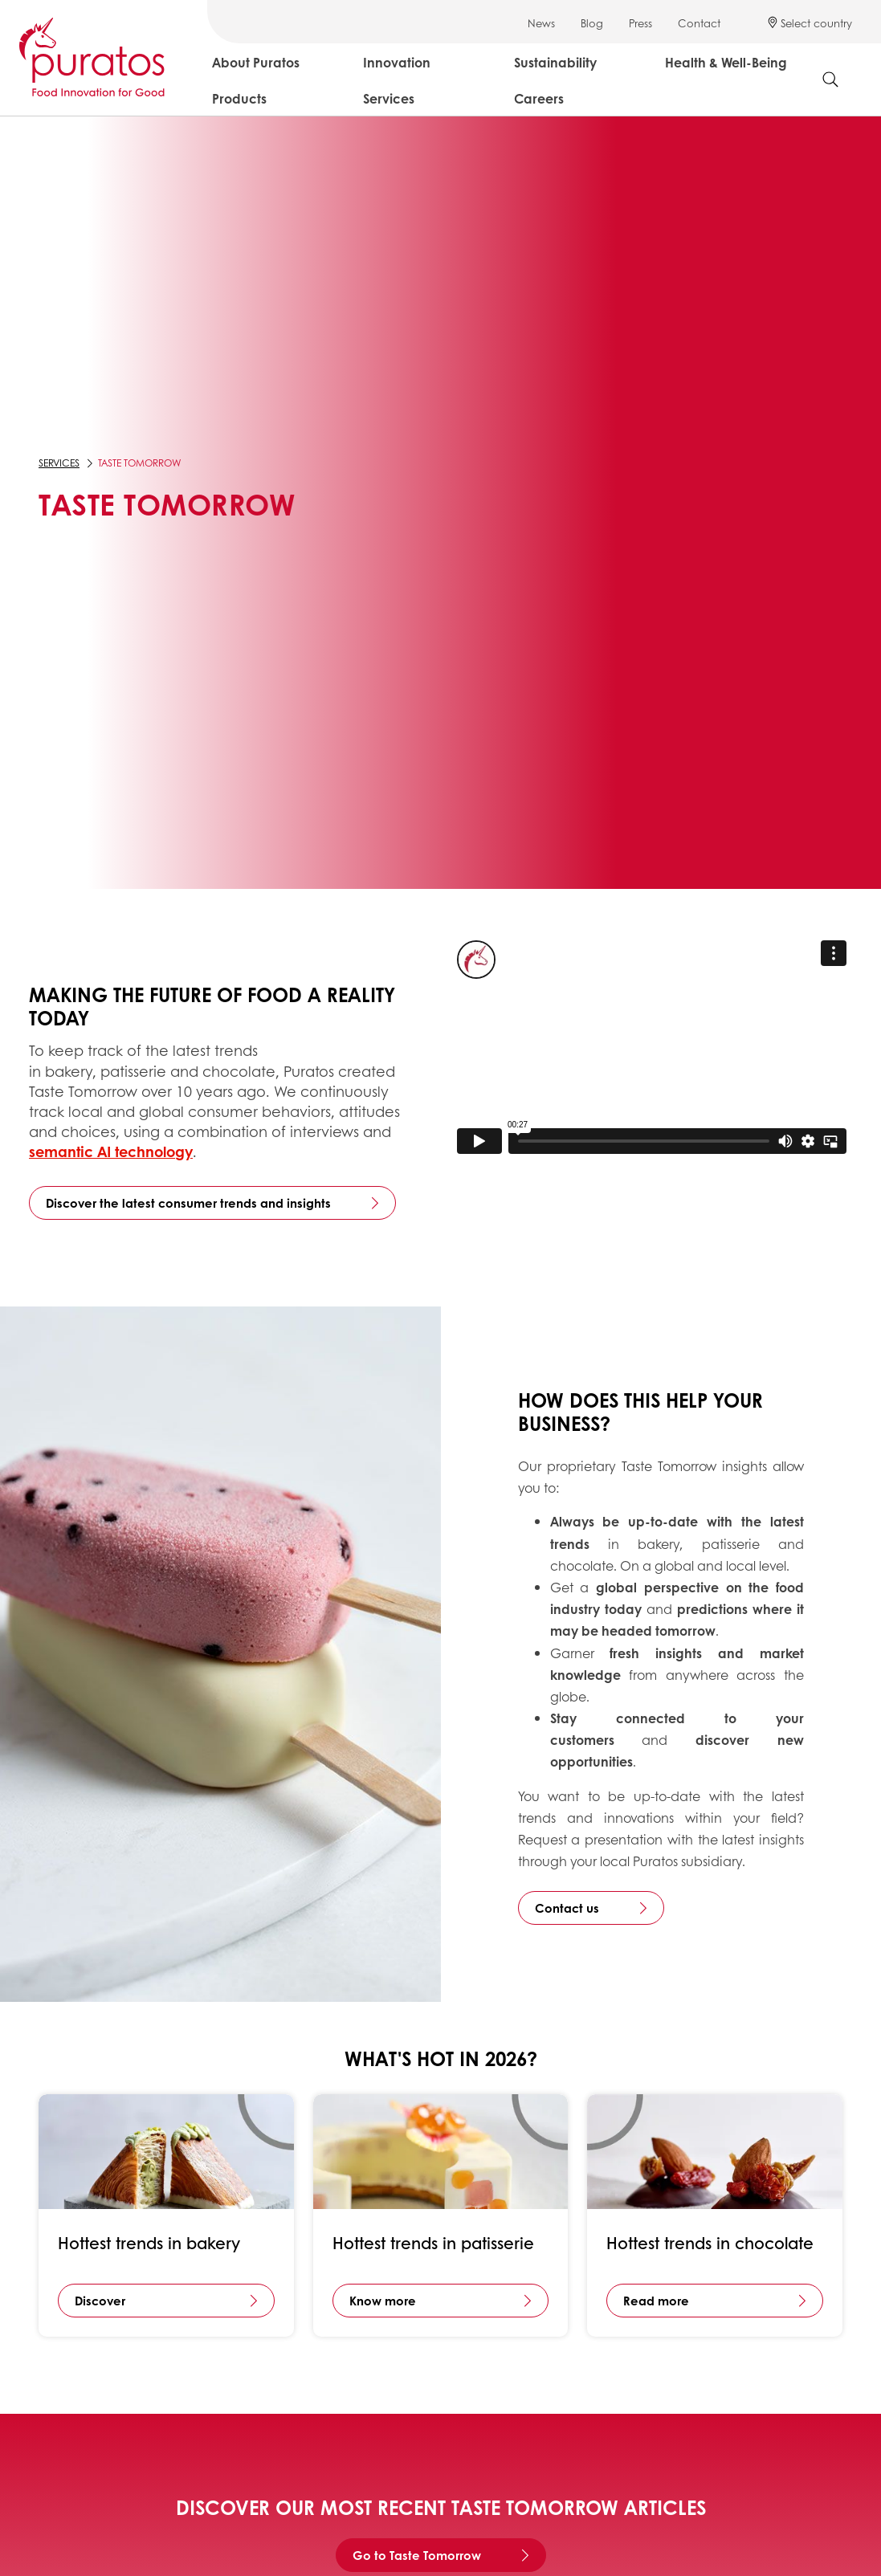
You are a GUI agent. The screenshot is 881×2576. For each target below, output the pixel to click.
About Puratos (256, 62)
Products (239, 98)
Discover (100, 2300)
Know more (382, 2300)
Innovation (396, 62)
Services (388, 98)
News (541, 23)
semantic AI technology (111, 1151)
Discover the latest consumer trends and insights (188, 1203)
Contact (699, 23)
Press (640, 23)
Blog (592, 23)
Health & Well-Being (726, 62)
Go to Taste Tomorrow (417, 2555)
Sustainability (555, 62)
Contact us (567, 1908)
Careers (539, 98)
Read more (656, 2300)
